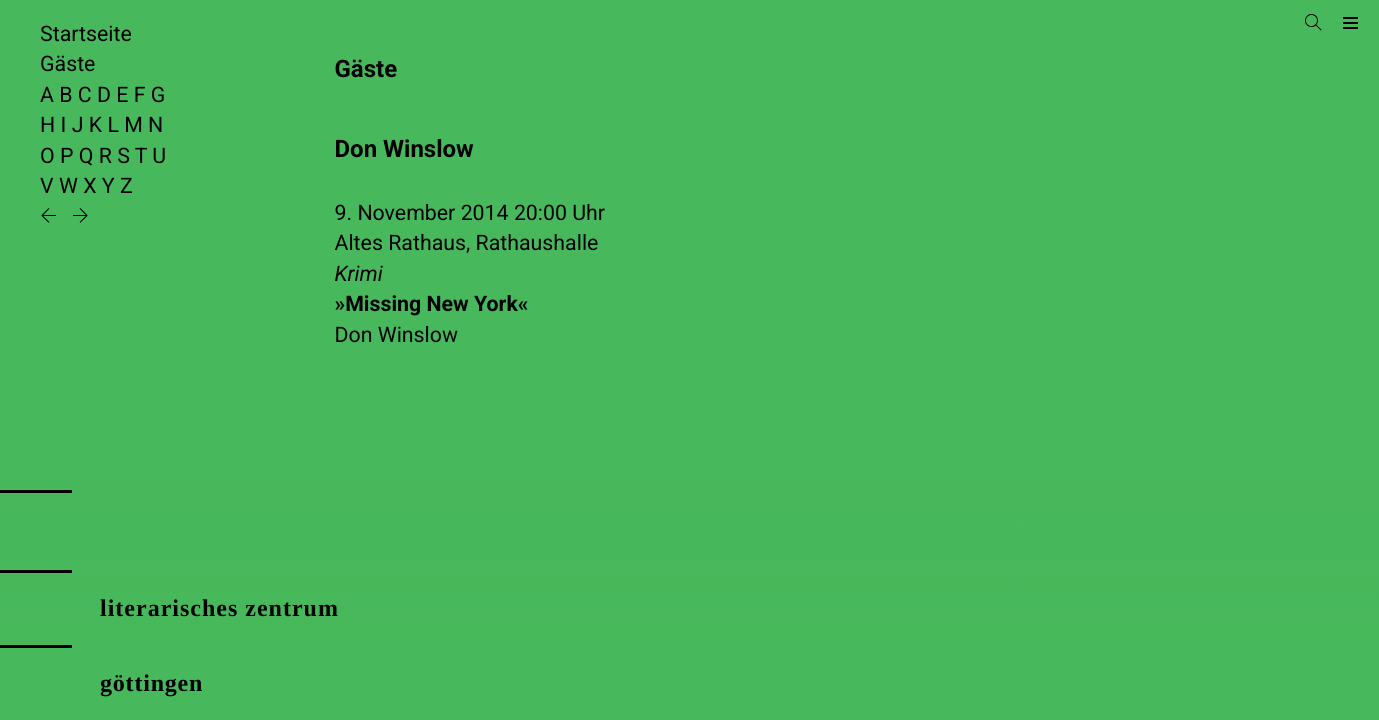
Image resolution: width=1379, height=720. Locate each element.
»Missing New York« (432, 304)
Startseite (86, 34)
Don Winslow (397, 335)
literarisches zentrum (219, 609)
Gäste (67, 64)
